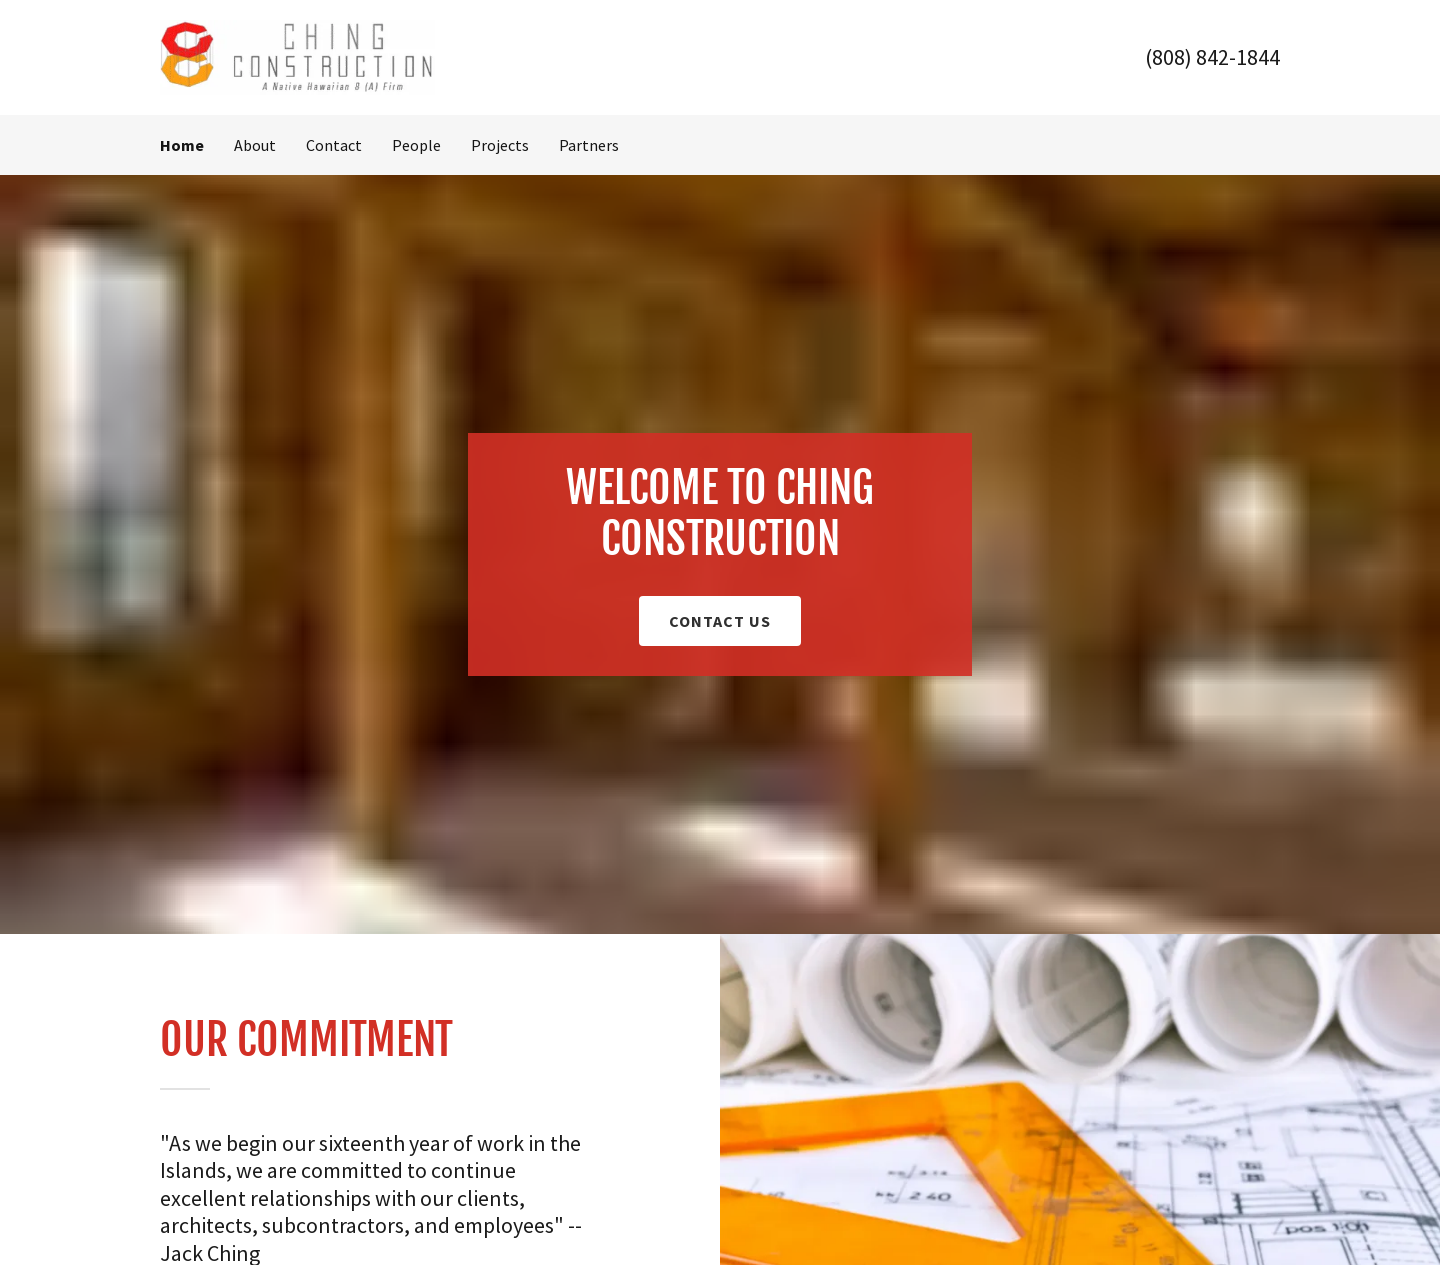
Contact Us (720, 621)
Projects (500, 145)
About (255, 145)
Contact (334, 145)
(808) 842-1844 (1212, 57)
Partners (589, 145)
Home (182, 145)
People (416, 145)
